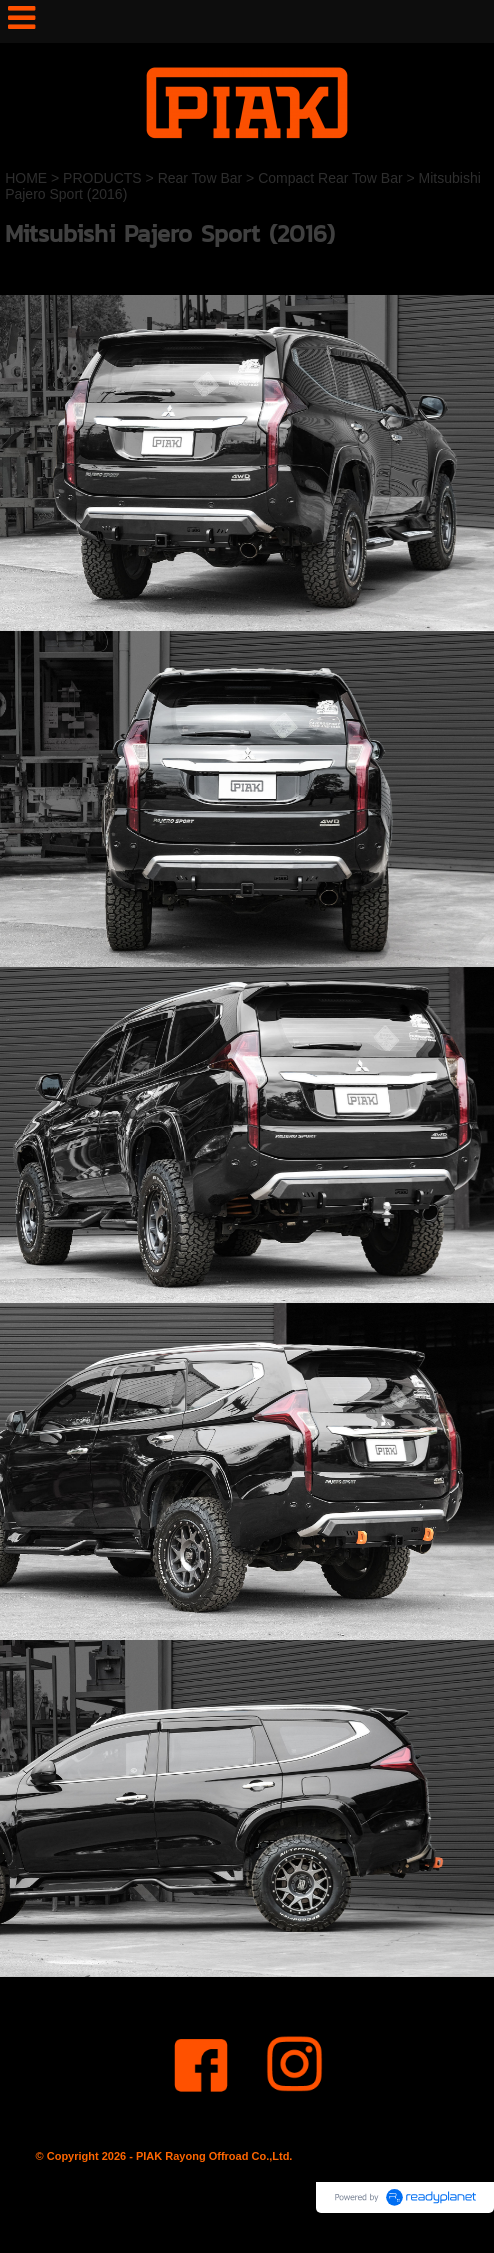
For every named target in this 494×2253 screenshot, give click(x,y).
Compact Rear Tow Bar (330, 178)
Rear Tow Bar (200, 178)
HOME (26, 178)
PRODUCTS (102, 178)
